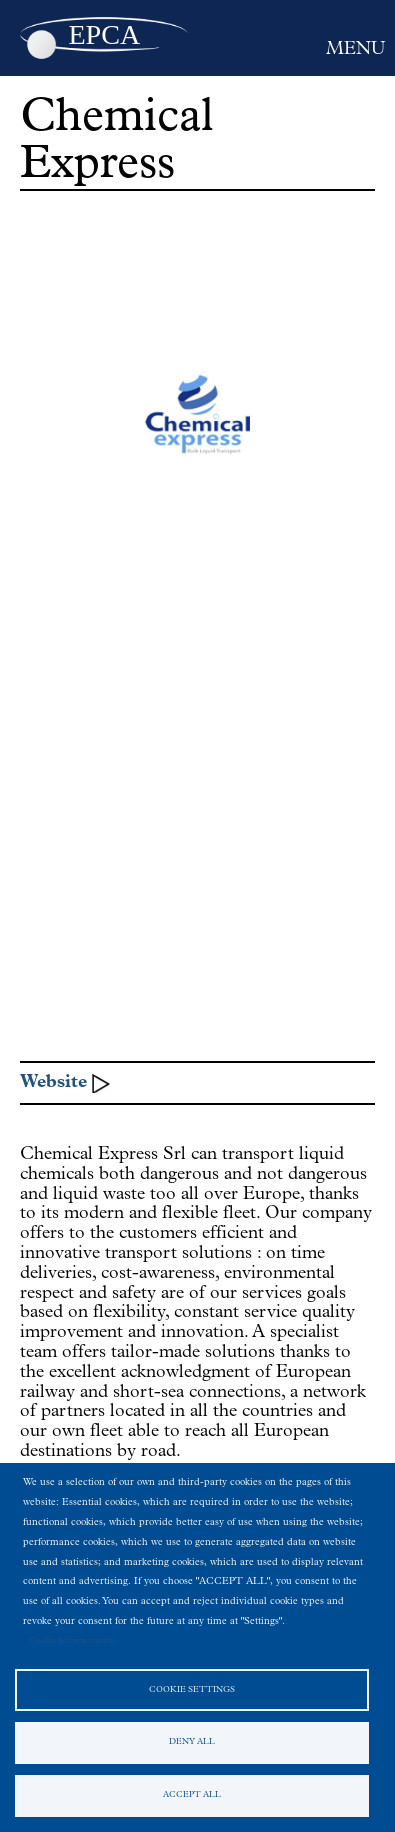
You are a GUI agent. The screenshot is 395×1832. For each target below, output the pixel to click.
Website (53, 1082)
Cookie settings (192, 1690)
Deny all (192, 1742)
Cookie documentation (72, 1641)
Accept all (192, 1795)
